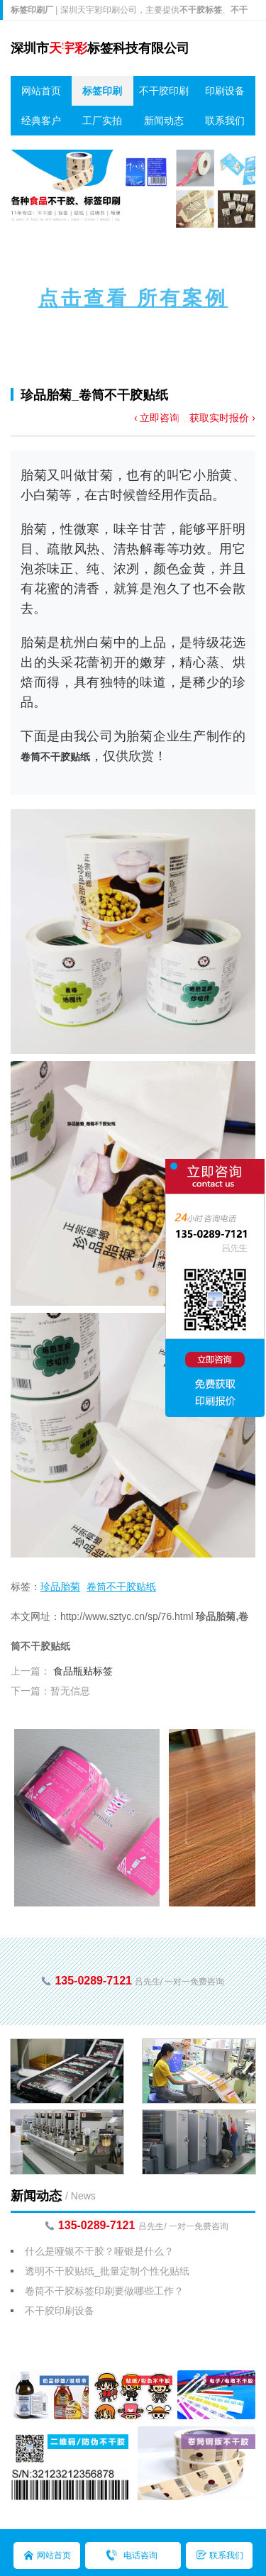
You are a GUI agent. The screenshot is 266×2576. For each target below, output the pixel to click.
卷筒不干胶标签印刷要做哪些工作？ (104, 2291)
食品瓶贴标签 (83, 1671)
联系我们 (225, 120)
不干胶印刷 (164, 90)
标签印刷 (102, 90)
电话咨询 (140, 2555)
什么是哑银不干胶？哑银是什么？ (99, 2251)
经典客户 (41, 120)
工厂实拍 (102, 120)
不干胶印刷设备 (59, 2310)
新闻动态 (164, 120)
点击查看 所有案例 (133, 298)
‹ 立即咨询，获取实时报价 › (194, 417)
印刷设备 (225, 90)
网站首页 (41, 90)
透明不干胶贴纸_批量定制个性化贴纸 (107, 2271)
